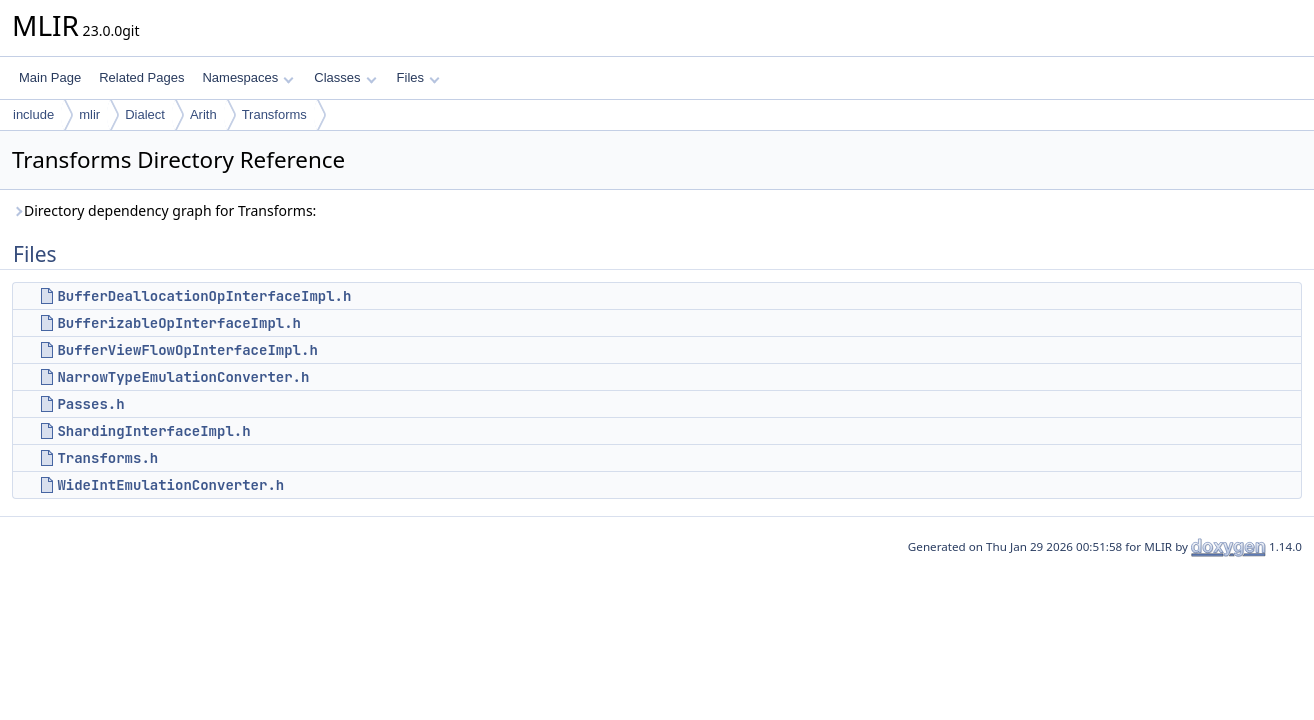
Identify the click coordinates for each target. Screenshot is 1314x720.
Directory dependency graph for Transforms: (164, 210)
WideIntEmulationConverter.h (170, 485)
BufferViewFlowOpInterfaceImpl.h (187, 350)
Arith (203, 114)
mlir (89, 114)
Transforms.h (107, 458)
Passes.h (90, 404)
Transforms (274, 114)
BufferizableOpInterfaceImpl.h (179, 323)
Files (418, 77)
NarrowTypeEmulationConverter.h (183, 377)
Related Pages (141, 77)
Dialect (145, 114)
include (33, 114)
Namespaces (247, 77)
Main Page (50, 77)
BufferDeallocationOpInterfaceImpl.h (204, 296)
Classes (345, 77)
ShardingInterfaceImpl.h (153, 431)
